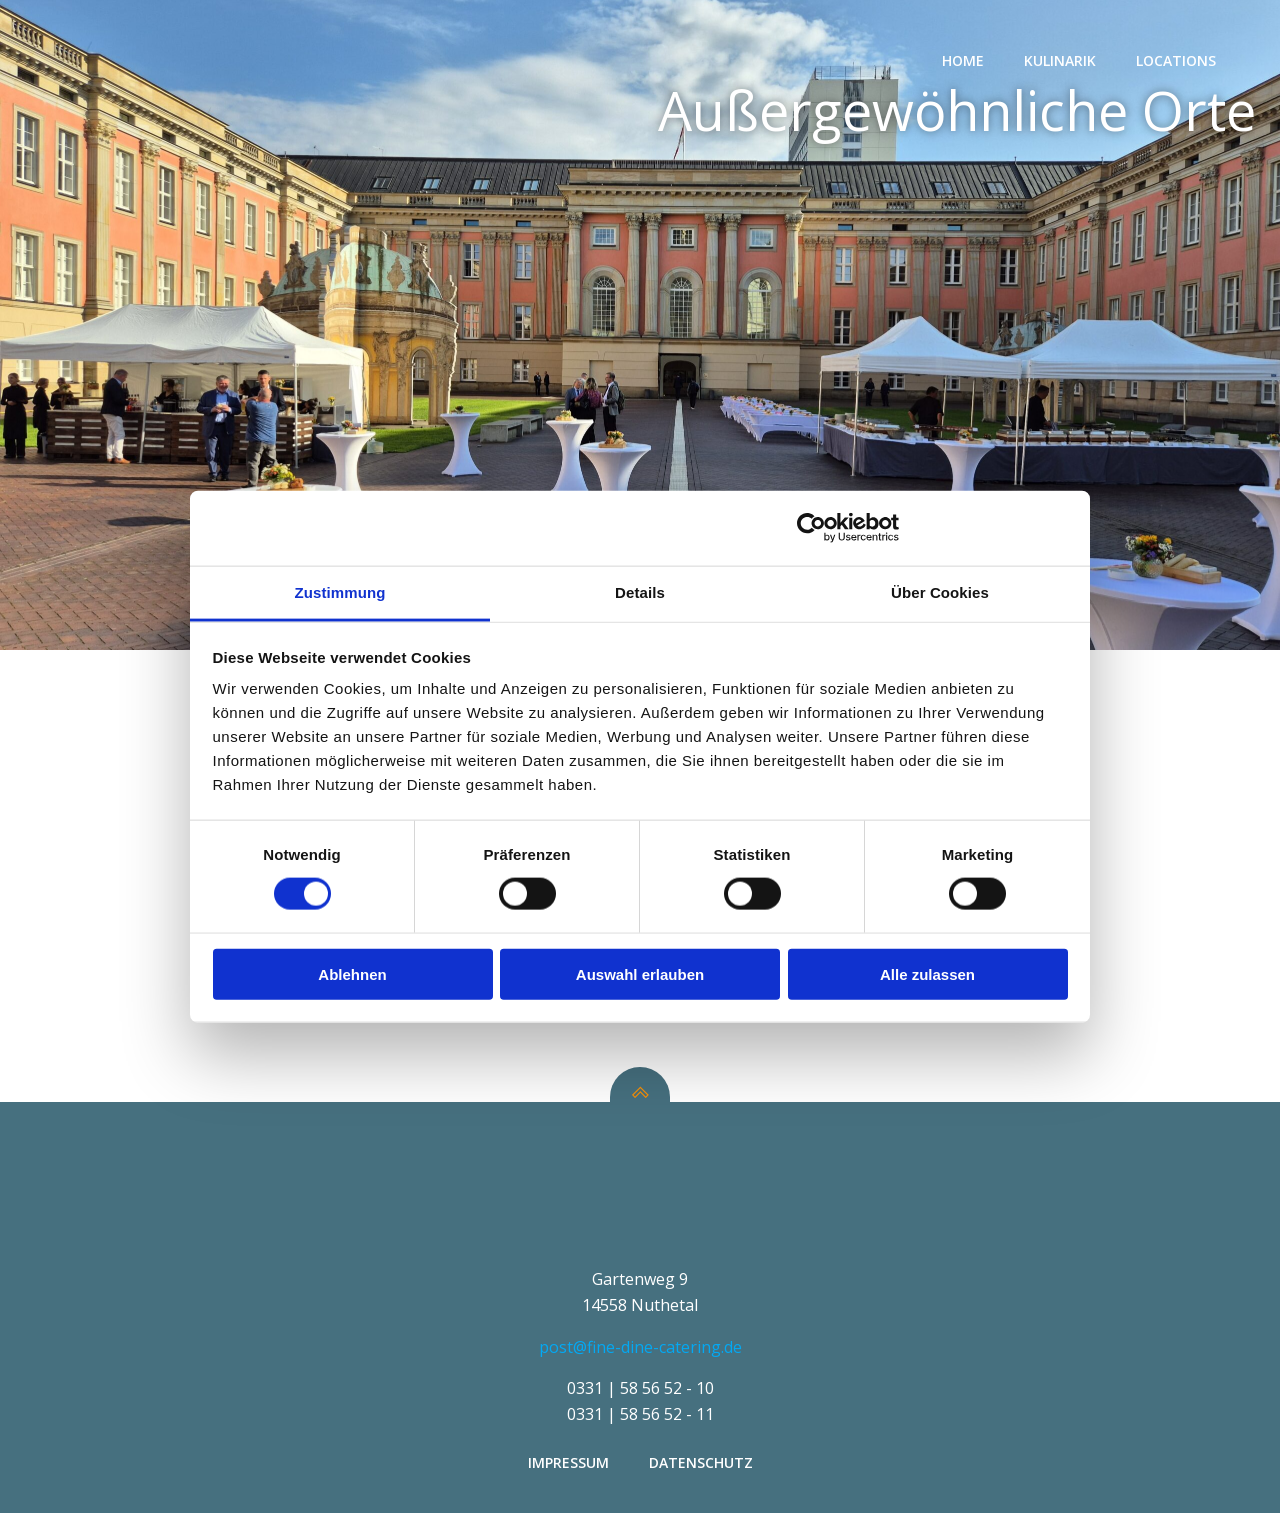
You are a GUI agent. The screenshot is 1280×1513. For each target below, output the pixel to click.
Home (963, 60)
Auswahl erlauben (640, 973)
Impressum (568, 1462)
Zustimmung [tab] (340, 591)
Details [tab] (640, 591)
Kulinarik (1060, 60)
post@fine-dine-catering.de (640, 1347)
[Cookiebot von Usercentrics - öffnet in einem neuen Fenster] (811, 528)
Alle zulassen (927, 973)
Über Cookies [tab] (940, 591)
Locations (1176, 60)
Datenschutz (701, 1462)
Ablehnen (352, 973)
